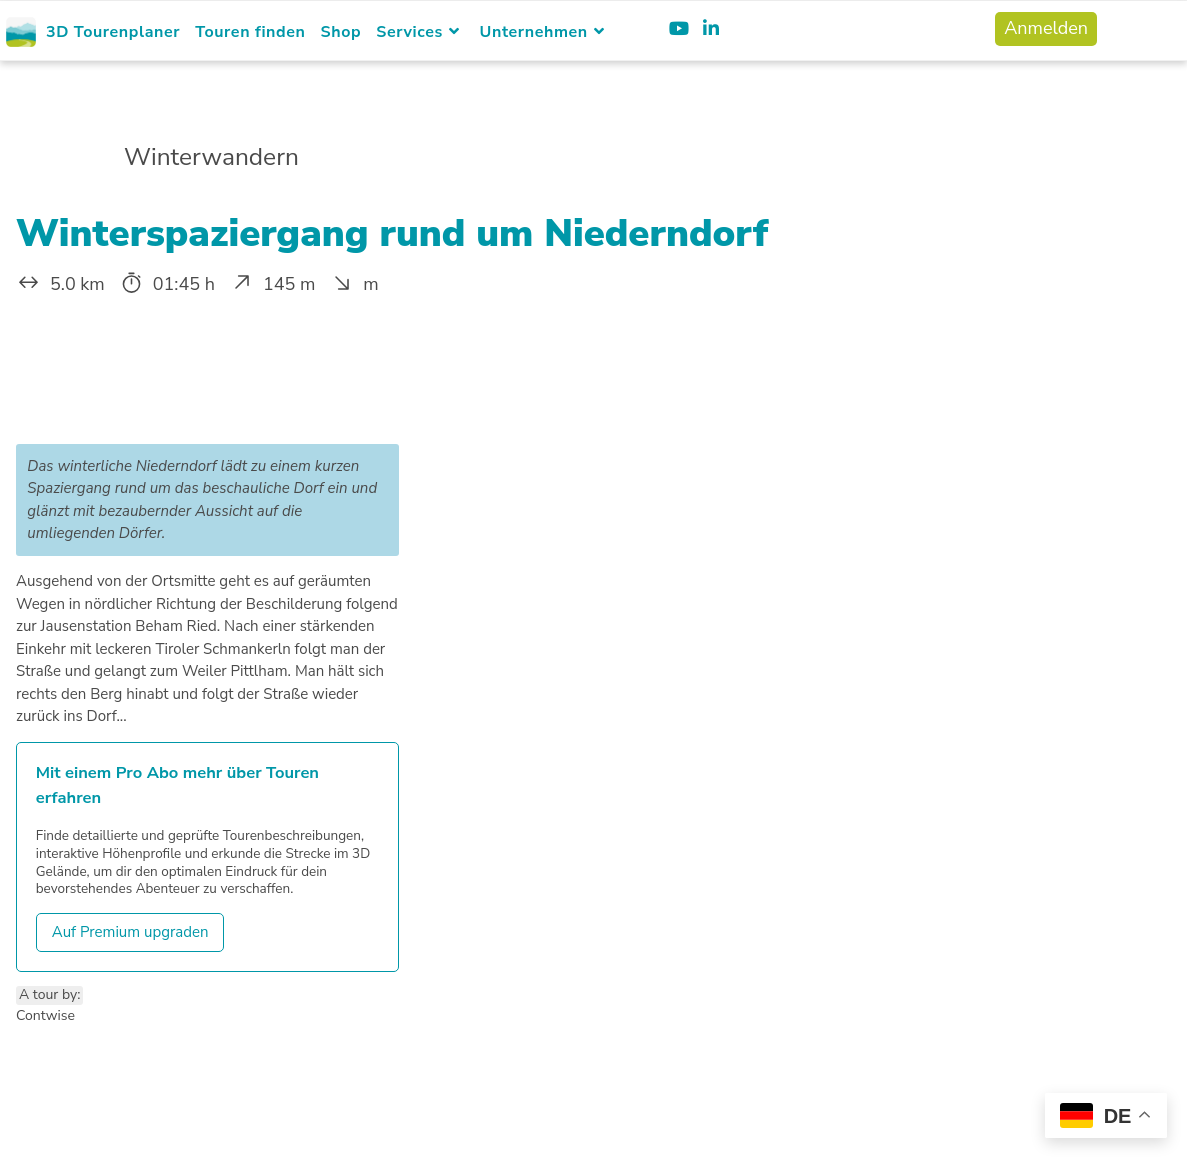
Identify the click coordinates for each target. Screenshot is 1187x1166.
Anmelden (1046, 28)
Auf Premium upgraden (130, 932)
